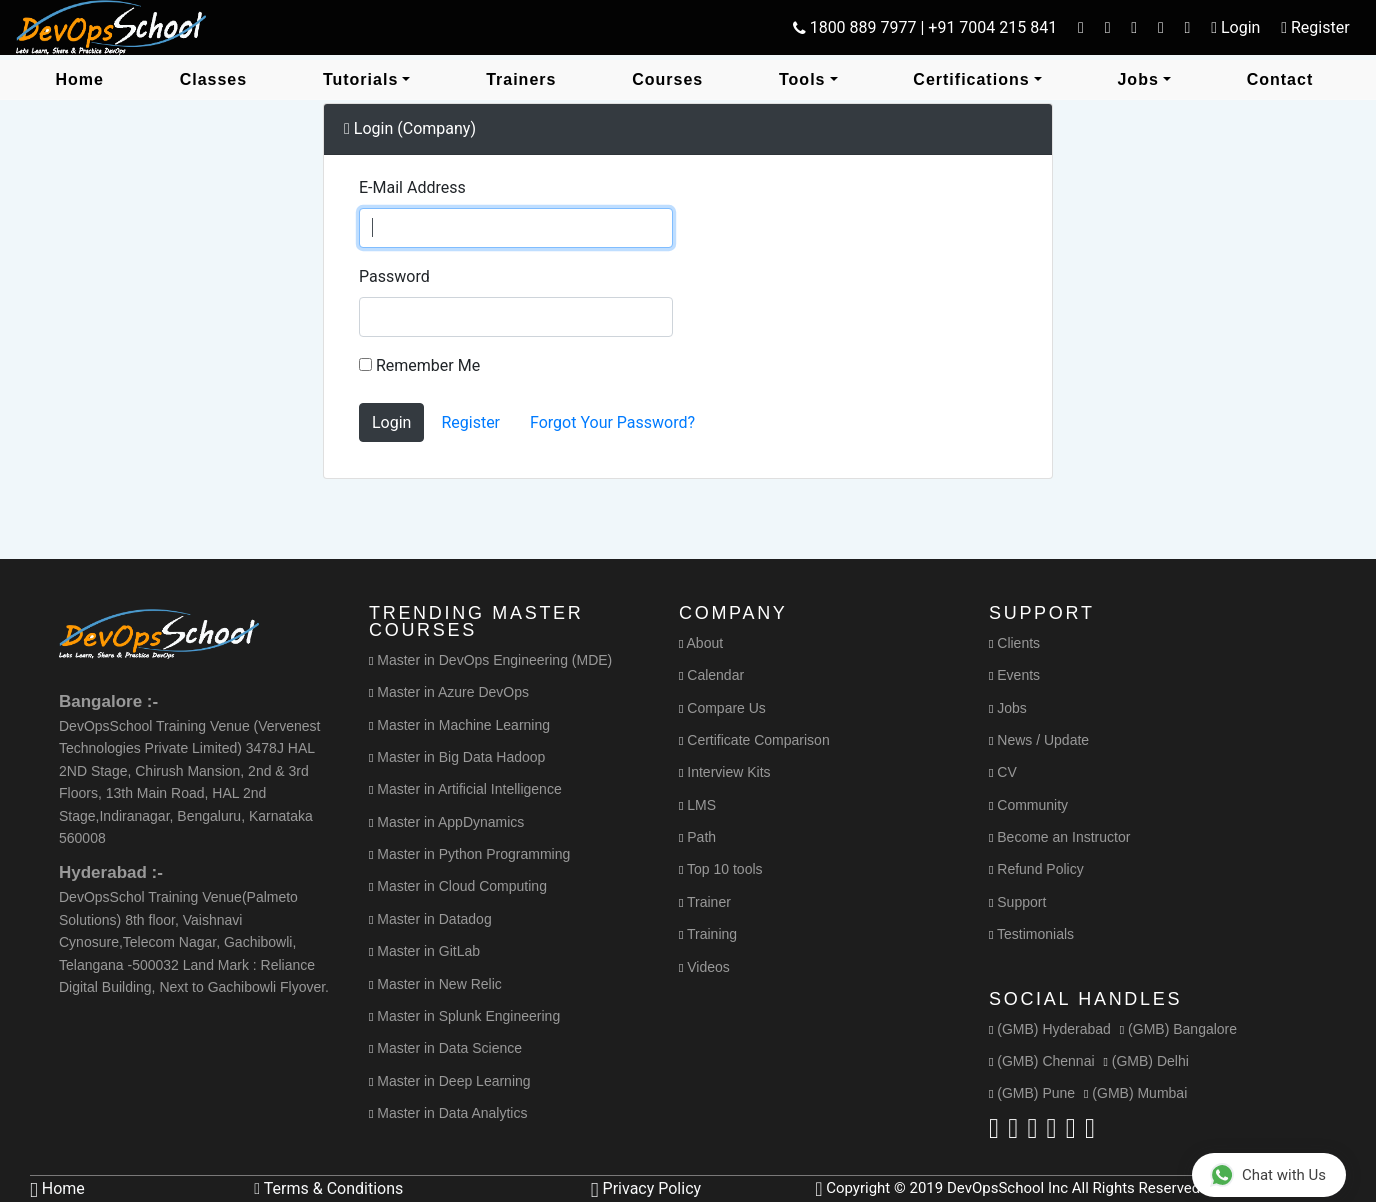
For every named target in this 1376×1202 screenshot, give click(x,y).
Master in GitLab (424, 951)
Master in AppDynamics (446, 822)
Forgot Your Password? (612, 422)
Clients (1014, 643)
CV (1003, 772)
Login (391, 422)
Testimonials (1031, 934)
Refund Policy (1036, 869)
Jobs (1008, 708)
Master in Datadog (430, 919)
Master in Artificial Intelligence (465, 789)
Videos (704, 967)
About (701, 643)
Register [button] (1315, 27)
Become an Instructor (1059, 837)
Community (1028, 805)
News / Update (1039, 740)
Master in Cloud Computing (458, 886)
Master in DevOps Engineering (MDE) (490, 660)
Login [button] (1235, 27)
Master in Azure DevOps (449, 692)
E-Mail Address (412, 187)
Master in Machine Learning (459, 725)
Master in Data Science (445, 1048)
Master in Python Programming (469, 854)
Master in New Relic (435, 984)
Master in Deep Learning (450, 1081)
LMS (697, 805)
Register (470, 422)
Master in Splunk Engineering (464, 1016)
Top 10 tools (721, 869)
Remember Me (419, 365)
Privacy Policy (646, 1188)
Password (394, 276)
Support (1017, 902)
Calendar (711, 675)
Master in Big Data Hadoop (457, 757)
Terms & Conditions (328, 1188)
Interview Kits (725, 772)
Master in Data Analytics (448, 1113)
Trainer (705, 902)
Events (1014, 675)
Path (697, 837)
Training (708, 934)
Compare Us (722, 708)
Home (57, 1188)
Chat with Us (1268, 1175)
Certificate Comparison (754, 740)
